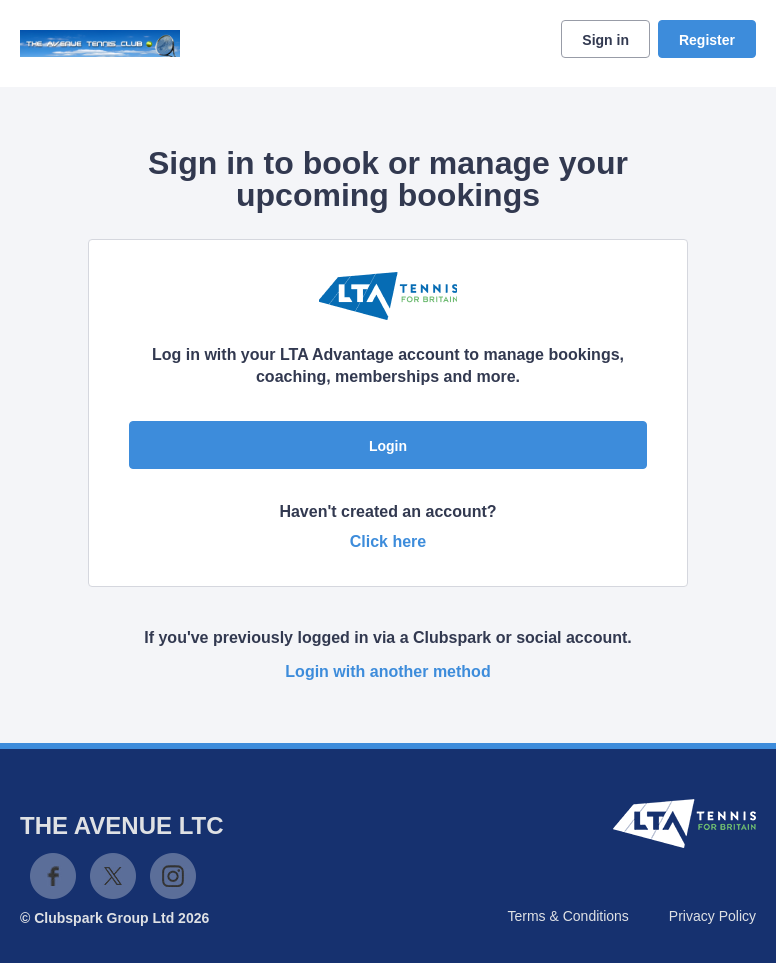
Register (707, 40)
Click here (388, 541)
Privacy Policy (712, 916)
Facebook (53, 876)
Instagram (173, 876)
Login (388, 446)
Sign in (605, 40)
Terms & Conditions (567, 916)
